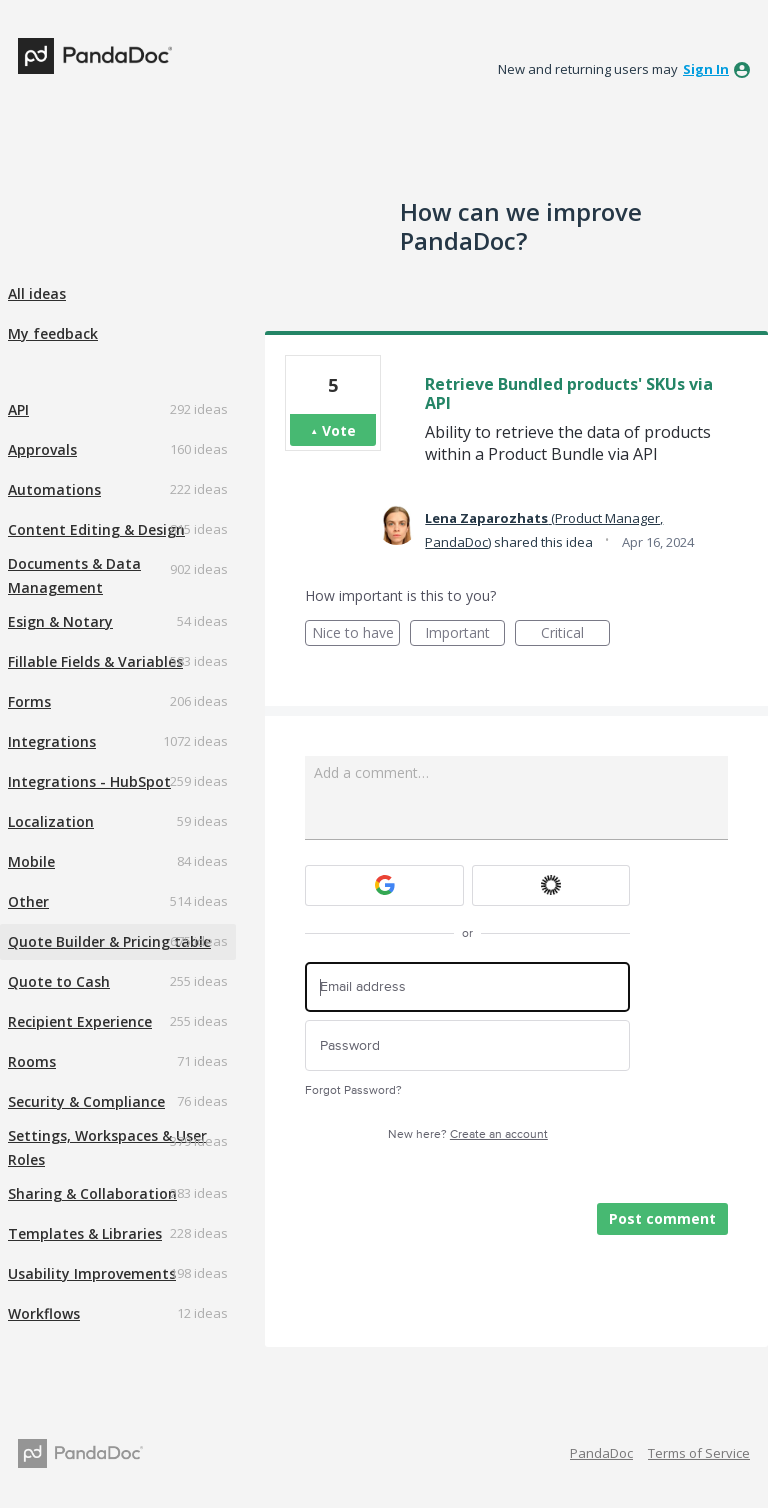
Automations (54, 489)
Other (28, 901)
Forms (29, 701)
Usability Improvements (92, 1273)
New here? (468, 1134)
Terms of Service (699, 1453)
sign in (706, 69)
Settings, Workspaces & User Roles (107, 1147)
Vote (339, 430)
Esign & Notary (60, 621)
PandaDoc (601, 1453)
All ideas (37, 293)
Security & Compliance (86, 1101)
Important (465, 634)
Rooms (32, 1061)
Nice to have (356, 634)
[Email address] (467, 987)
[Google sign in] (384, 885)
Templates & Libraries (85, 1233)
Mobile (31, 861)
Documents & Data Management (74, 575)
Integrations (52, 741)
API (18, 409)
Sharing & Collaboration (92, 1193)
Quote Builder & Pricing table (109, 941)
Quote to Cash (59, 981)
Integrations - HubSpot (89, 781)
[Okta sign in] (551, 885)
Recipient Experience (80, 1021)
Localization (51, 821)
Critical (575, 634)
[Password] (467, 1045)
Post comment (662, 1218)
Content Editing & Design (96, 529)
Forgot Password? (353, 1090)
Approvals (42, 449)
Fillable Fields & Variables (95, 661)
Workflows (44, 1313)
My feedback (53, 333)
